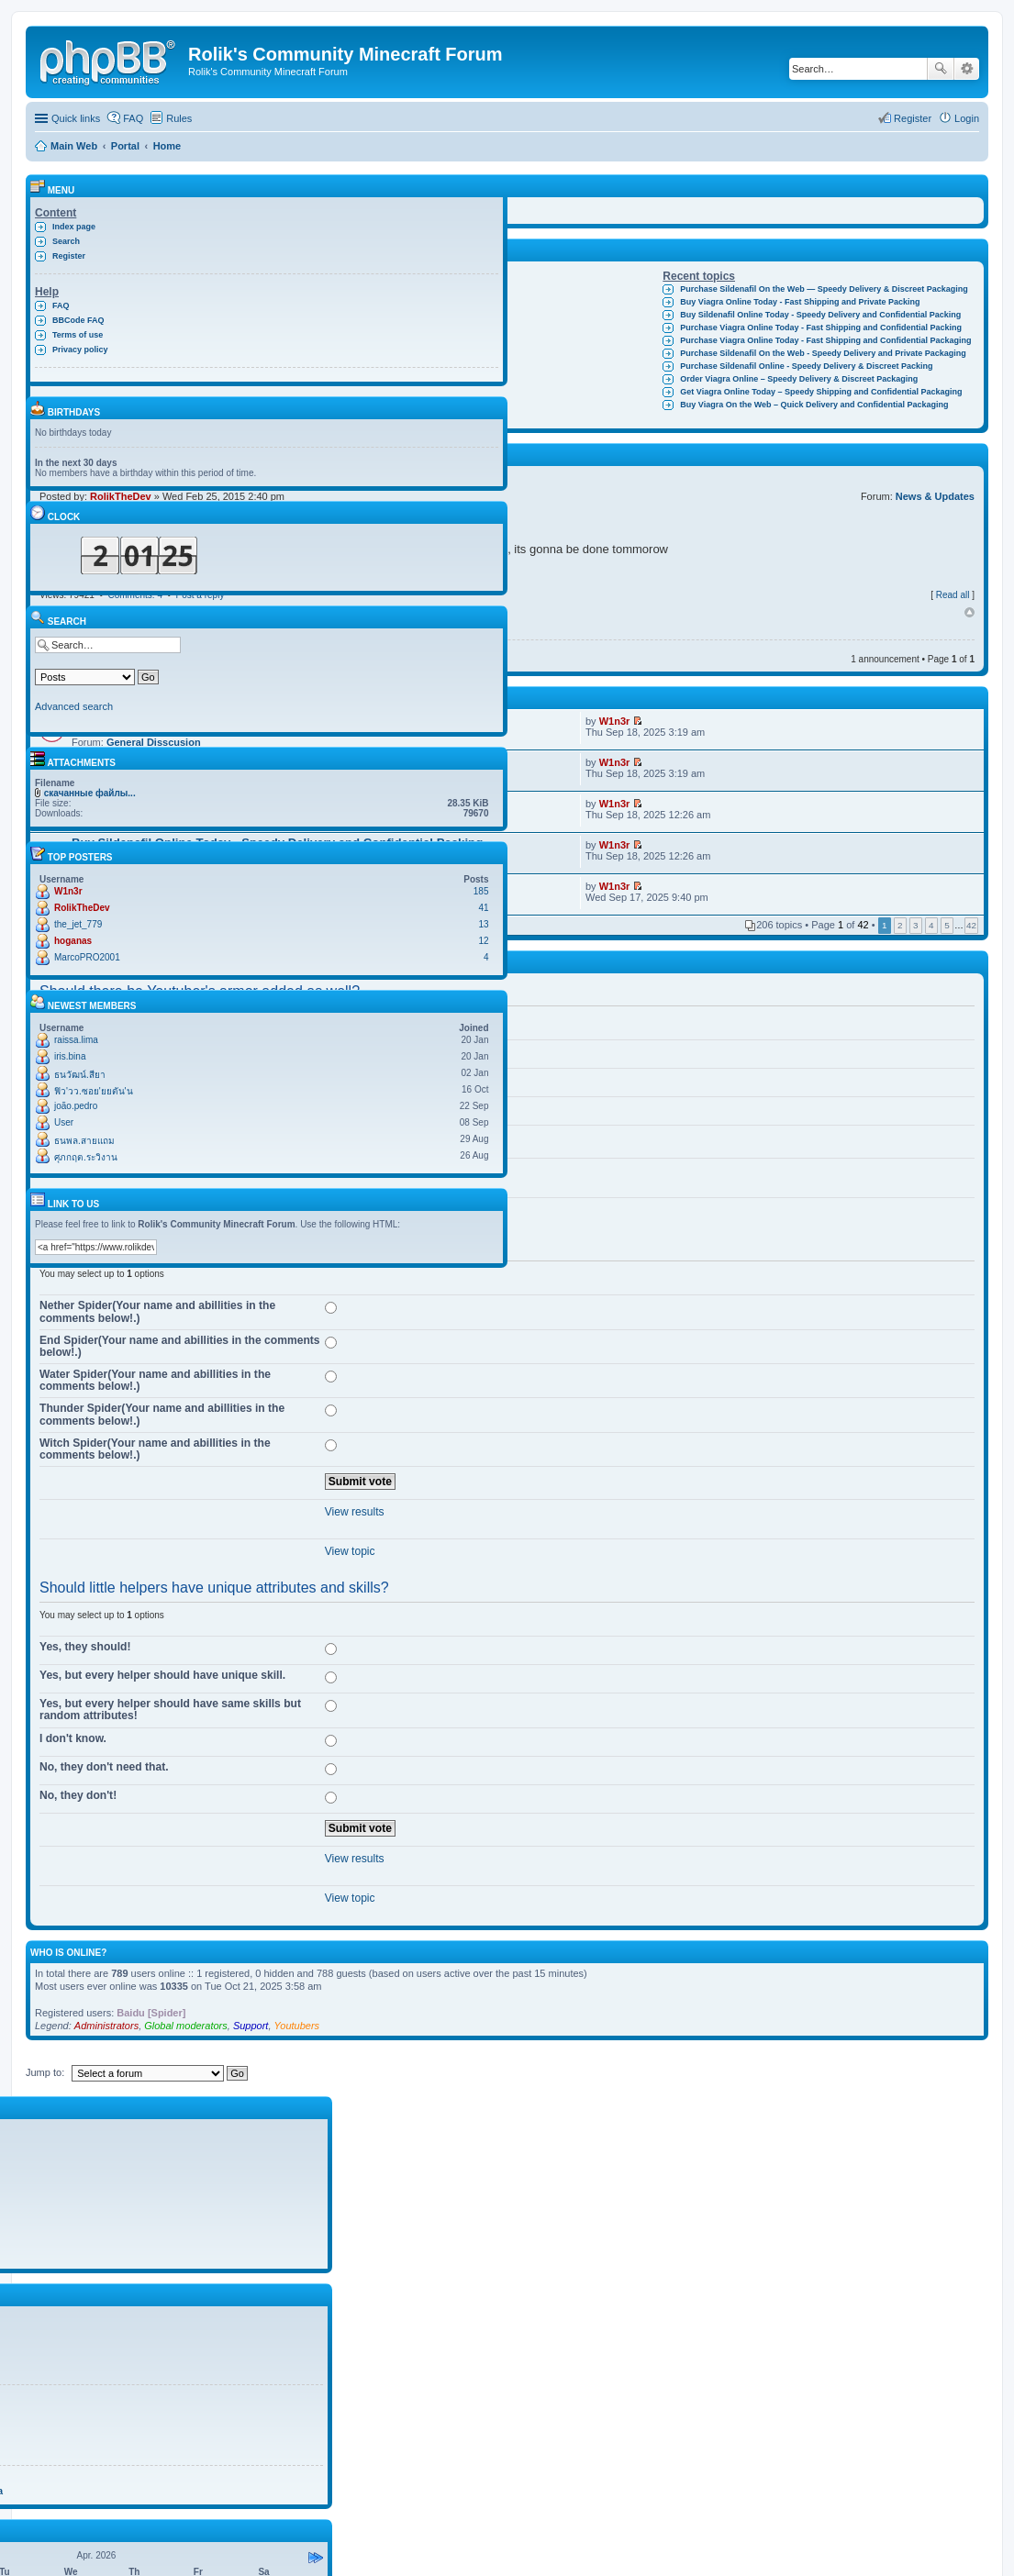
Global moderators (186, 2025)
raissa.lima (76, 1040)
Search (940, 69)
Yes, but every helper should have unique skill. (162, 1675)
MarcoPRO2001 (87, 957)
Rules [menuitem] (179, 118)
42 (971, 925)
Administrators (106, 2025)
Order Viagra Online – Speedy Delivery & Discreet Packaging (799, 378)
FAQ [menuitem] (133, 118)
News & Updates (935, 496)
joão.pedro (75, 1106)
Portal (125, 145)
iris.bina (69, 1056)
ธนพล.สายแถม (84, 1141)
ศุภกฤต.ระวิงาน (85, 1157)
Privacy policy (80, 349)
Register (68, 256)
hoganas (73, 941)
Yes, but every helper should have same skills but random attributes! (170, 1709)
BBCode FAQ (78, 320)
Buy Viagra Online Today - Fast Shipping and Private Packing (799, 301)
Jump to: (45, 2072)
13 (483, 924)
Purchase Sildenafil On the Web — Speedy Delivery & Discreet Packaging (823, 289)
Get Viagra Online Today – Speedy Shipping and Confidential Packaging (821, 391)
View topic (350, 1551)
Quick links (75, 118)
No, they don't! (78, 1795)
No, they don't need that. (104, 1766)
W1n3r (614, 721)
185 (481, 891)
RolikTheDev (82, 908)
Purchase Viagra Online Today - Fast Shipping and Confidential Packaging (825, 340)
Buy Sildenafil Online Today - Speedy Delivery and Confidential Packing (820, 314)
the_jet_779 (78, 924)
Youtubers (297, 2025)
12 (483, 941)
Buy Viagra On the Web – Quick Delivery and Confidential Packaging (814, 404)
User (63, 1122)
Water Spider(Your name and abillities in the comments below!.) (155, 1380)
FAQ (61, 305)
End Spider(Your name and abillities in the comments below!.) (179, 1346)
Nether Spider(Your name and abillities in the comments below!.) (157, 1311)
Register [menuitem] (912, 118)
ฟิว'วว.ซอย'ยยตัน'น (93, 1091)
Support (251, 2025)
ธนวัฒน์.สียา (80, 1075)
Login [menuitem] (966, 118)
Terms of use (77, 334)
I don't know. (72, 1738)
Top (969, 612)
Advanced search (966, 69)
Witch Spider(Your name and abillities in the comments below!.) (155, 1449)
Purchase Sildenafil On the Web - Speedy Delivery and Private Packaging (822, 353)
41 (483, 908)
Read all (953, 595)
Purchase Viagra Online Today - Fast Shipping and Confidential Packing (821, 327)
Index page (73, 226)
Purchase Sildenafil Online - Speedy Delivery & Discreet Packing (806, 366)
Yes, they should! (84, 1646)
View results (354, 1511)
